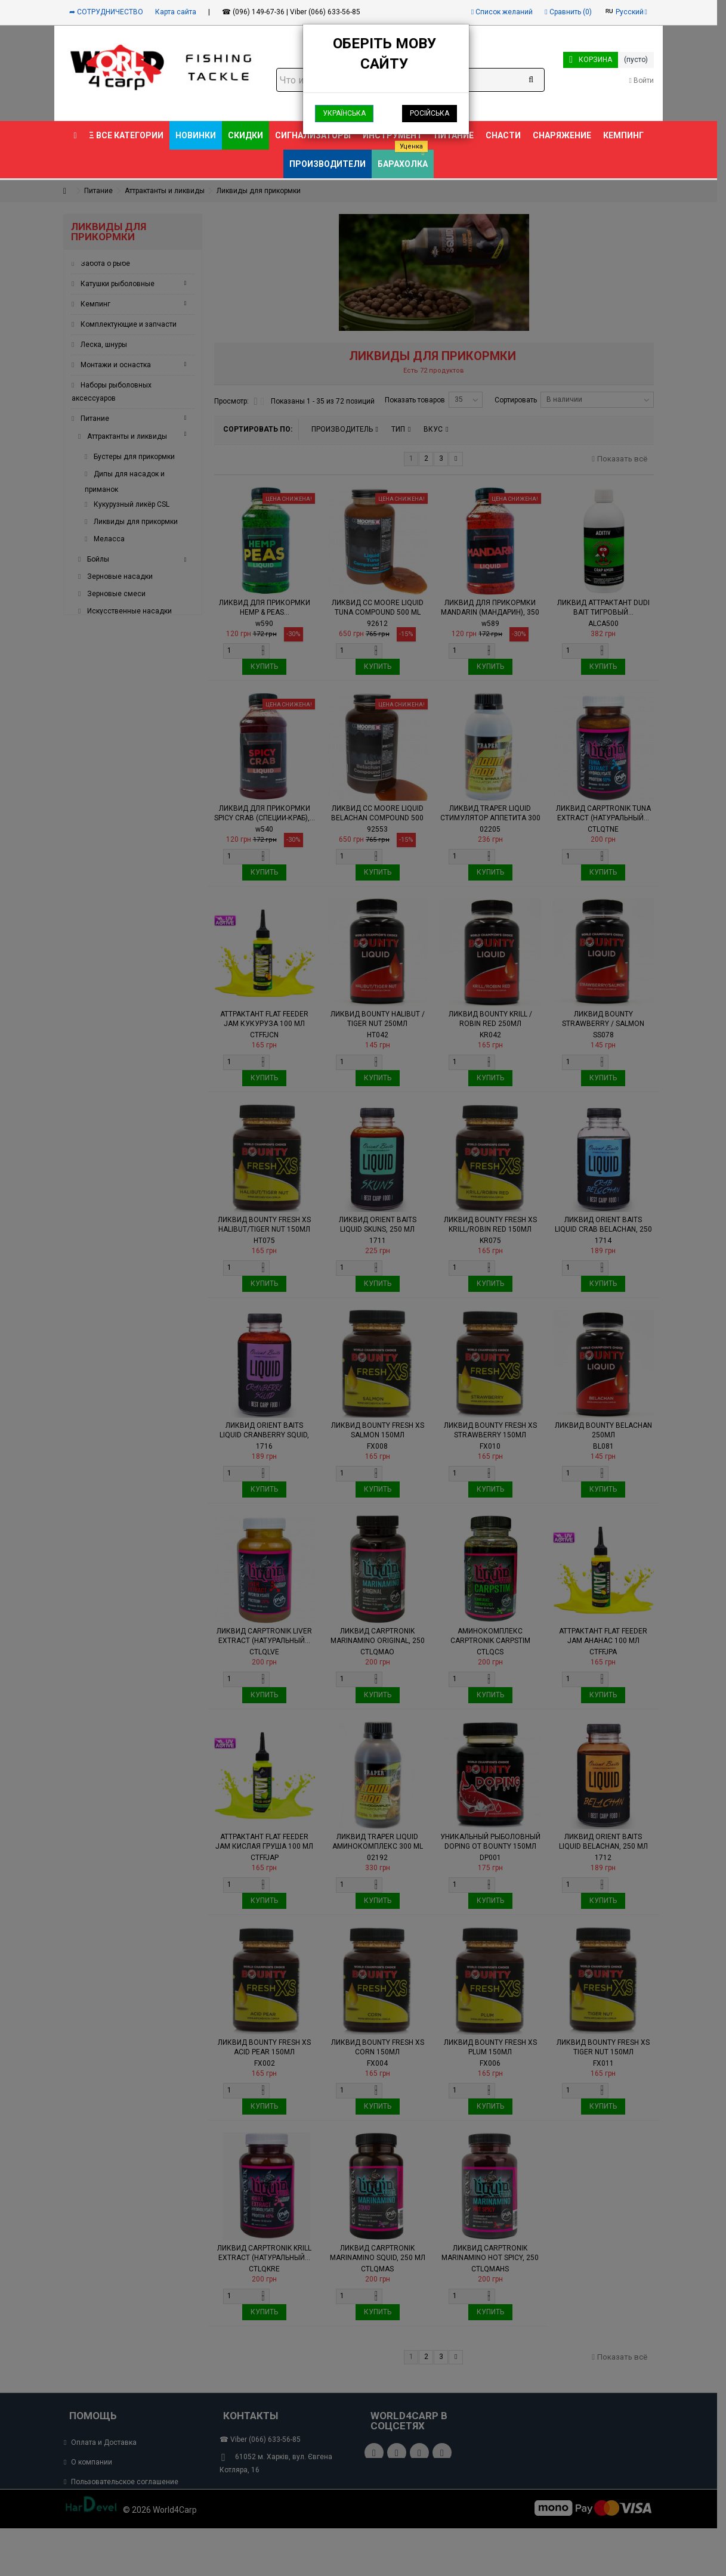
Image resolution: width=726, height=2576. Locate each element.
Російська (429, 113)
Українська (344, 113)
